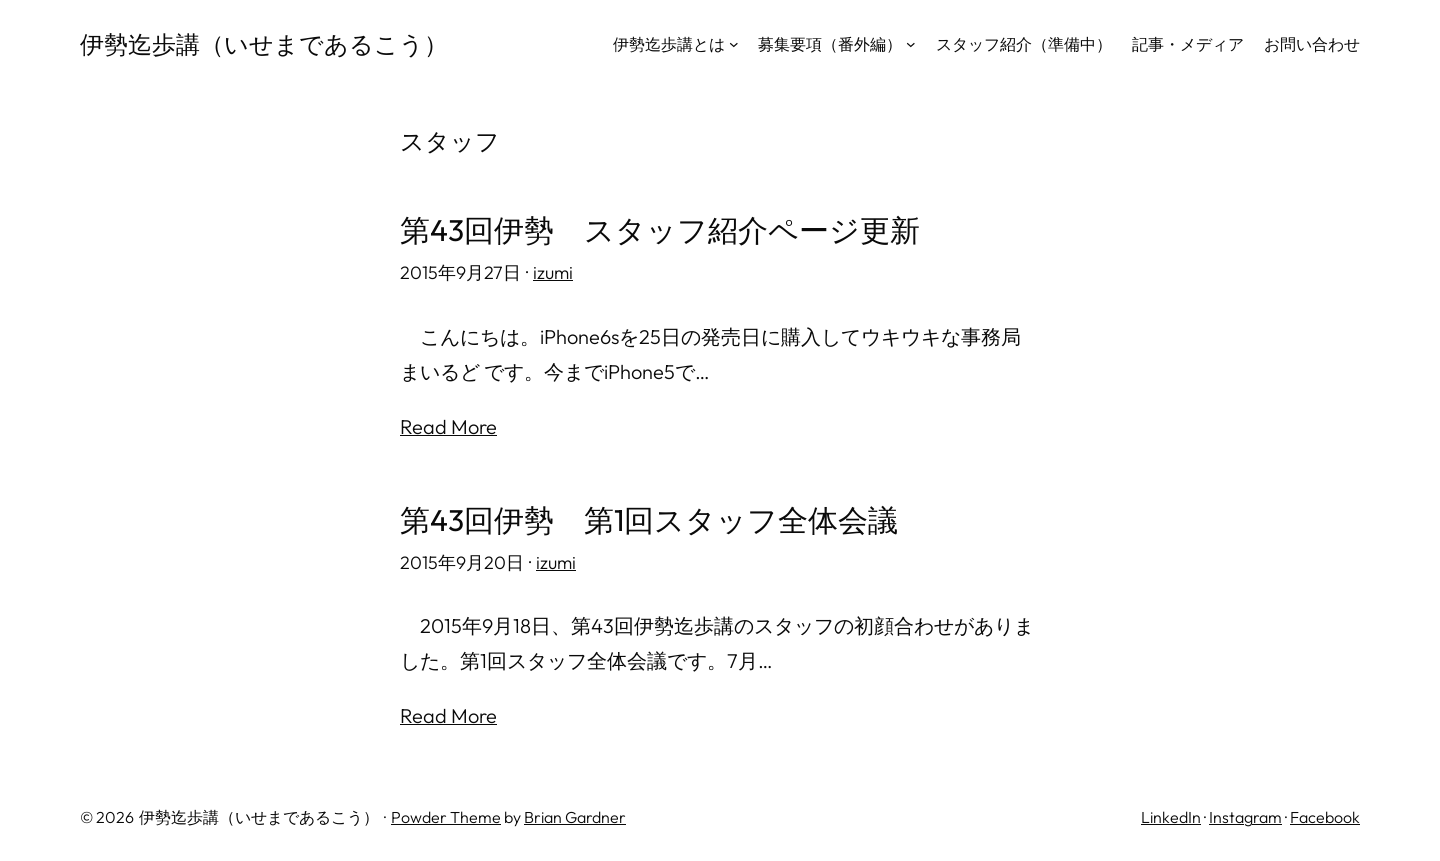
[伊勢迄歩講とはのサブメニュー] (734, 44)
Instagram (1245, 817)
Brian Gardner (575, 817)
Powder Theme (446, 817)
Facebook (1325, 817)
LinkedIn (1171, 817)
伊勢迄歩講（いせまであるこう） (264, 44)
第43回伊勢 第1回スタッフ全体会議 (649, 520)
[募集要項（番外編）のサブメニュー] (911, 44)
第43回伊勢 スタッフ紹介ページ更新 (660, 230)
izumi (553, 272)
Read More (448, 426)
